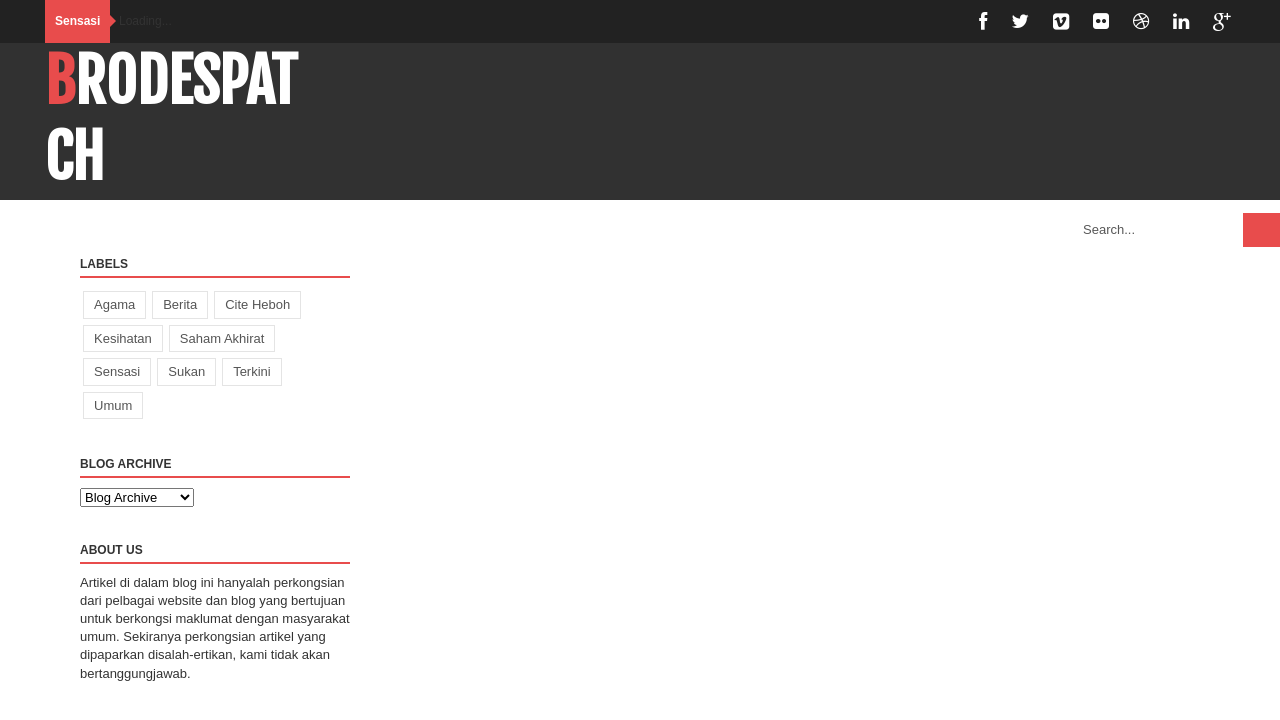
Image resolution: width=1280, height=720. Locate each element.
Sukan (186, 371)
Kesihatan (123, 338)
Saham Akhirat (222, 338)
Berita (180, 304)
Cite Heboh (257, 304)
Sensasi (117, 371)
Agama (114, 304)
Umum (113, 405)
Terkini (252, 371)
